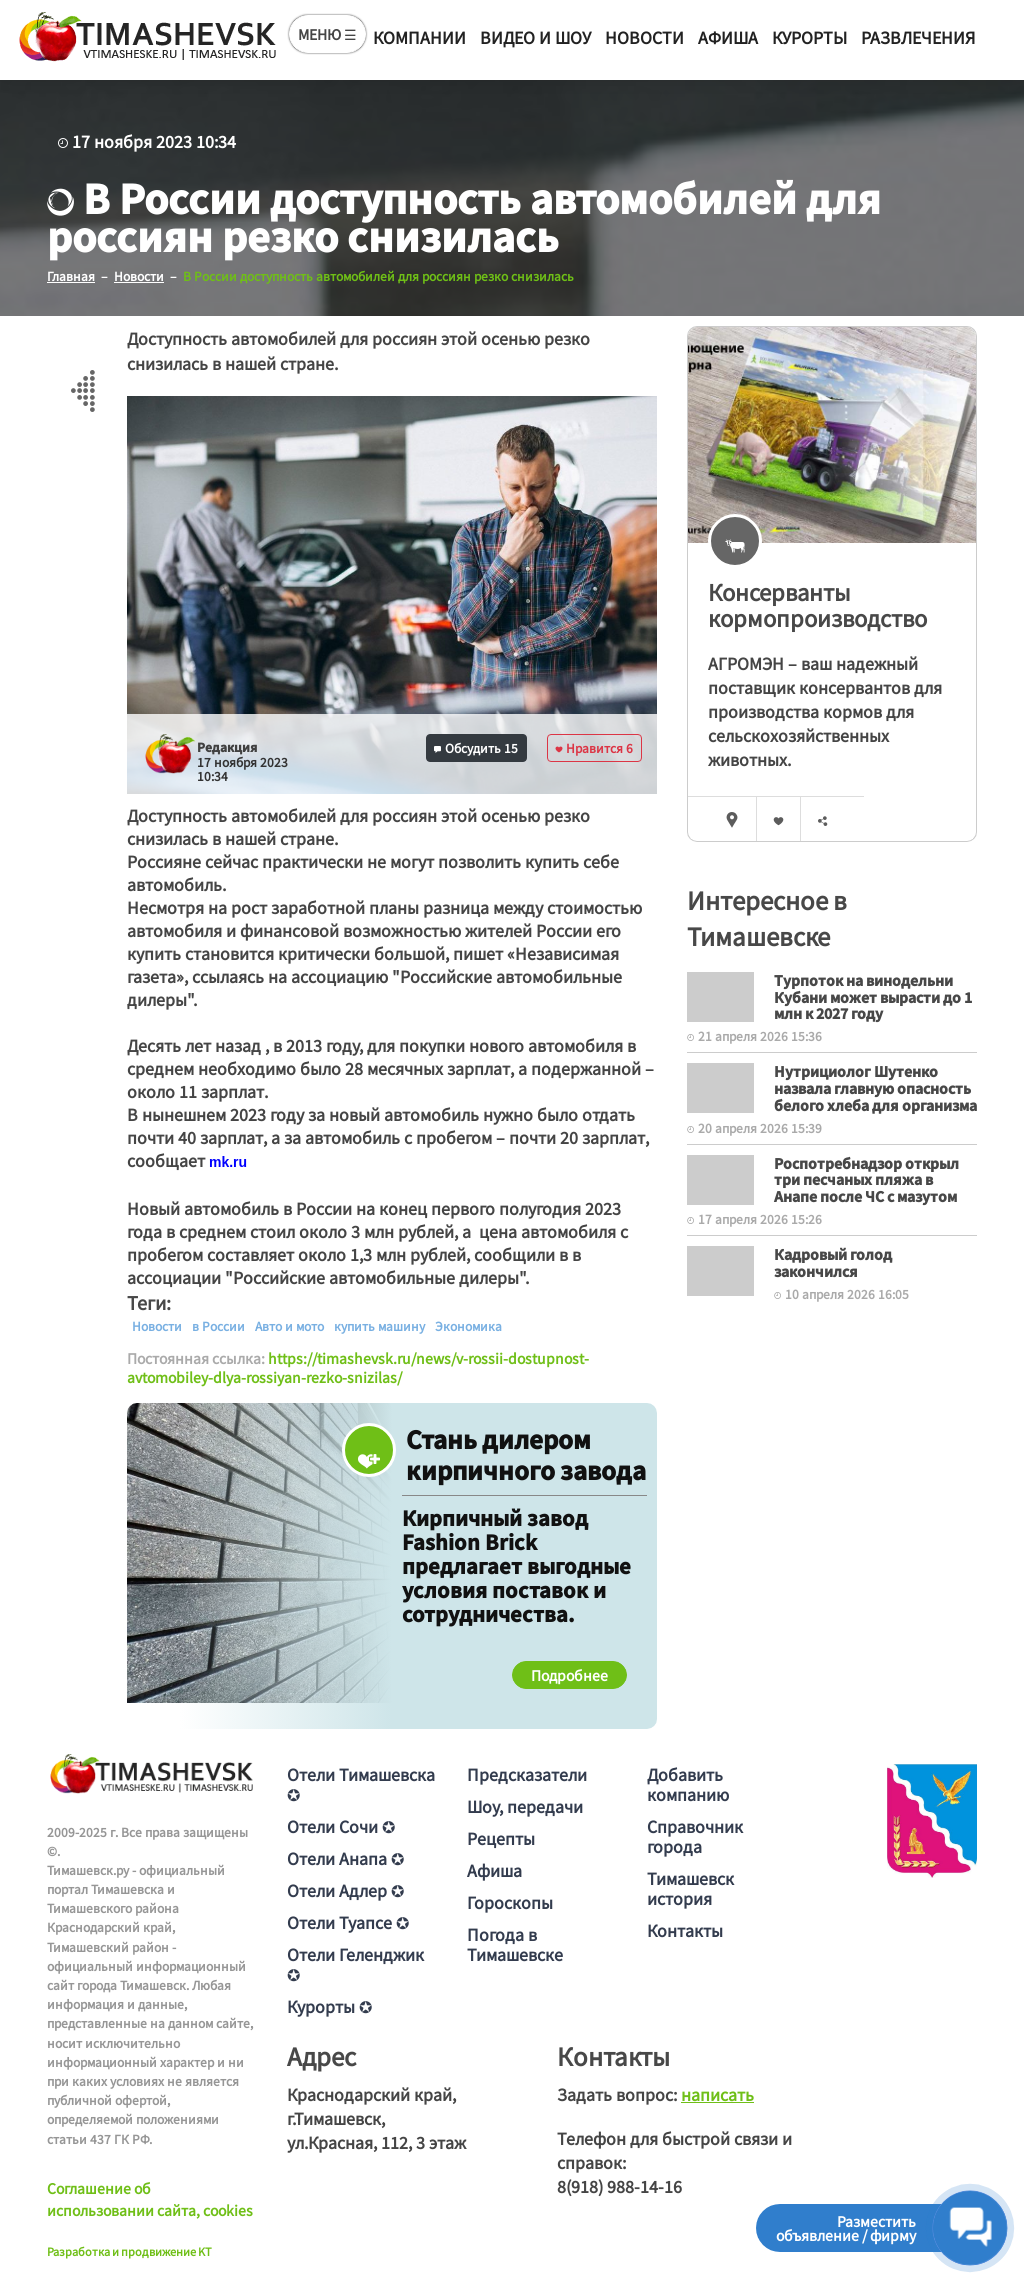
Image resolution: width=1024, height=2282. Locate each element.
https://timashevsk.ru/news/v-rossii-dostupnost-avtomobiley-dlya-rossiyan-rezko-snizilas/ (358, 1367)
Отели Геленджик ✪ (355, 1964)
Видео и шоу (535, 37)
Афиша (728, 37)
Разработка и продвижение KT (129, 2251)
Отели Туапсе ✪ (348, 1922)
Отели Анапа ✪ (345, 1858)
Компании (419, 37)
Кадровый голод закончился (833, 1262)
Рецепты (501, 1838)
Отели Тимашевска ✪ (361, 1784)
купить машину (379, 1325)
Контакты (685, 1930)
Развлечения (918, 37)
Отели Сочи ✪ (341, 1826)
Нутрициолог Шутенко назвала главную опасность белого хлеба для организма (875, 1088)
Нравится (594, 747)
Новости (644, 37)
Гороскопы (510, 1902)
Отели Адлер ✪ (345, 1890)
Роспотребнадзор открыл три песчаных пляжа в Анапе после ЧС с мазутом (866, 1179)
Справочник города (695, 1836)
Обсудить (476, 747)
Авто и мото (289, 1325)
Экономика (468, 1325)
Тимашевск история (690, 1888)
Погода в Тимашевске (515, 1944)
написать (717, 2094)
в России (218, 1325)
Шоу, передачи (525, 1806)
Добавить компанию (688, 1784)
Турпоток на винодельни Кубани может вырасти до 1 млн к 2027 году (873, 997)
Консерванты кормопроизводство (817, 604)
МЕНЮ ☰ (327, 34)
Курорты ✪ (329, 2006)
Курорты (809, 37)
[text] (228, 1161)
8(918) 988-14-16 (619, 2186)
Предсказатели (527, 1774)
